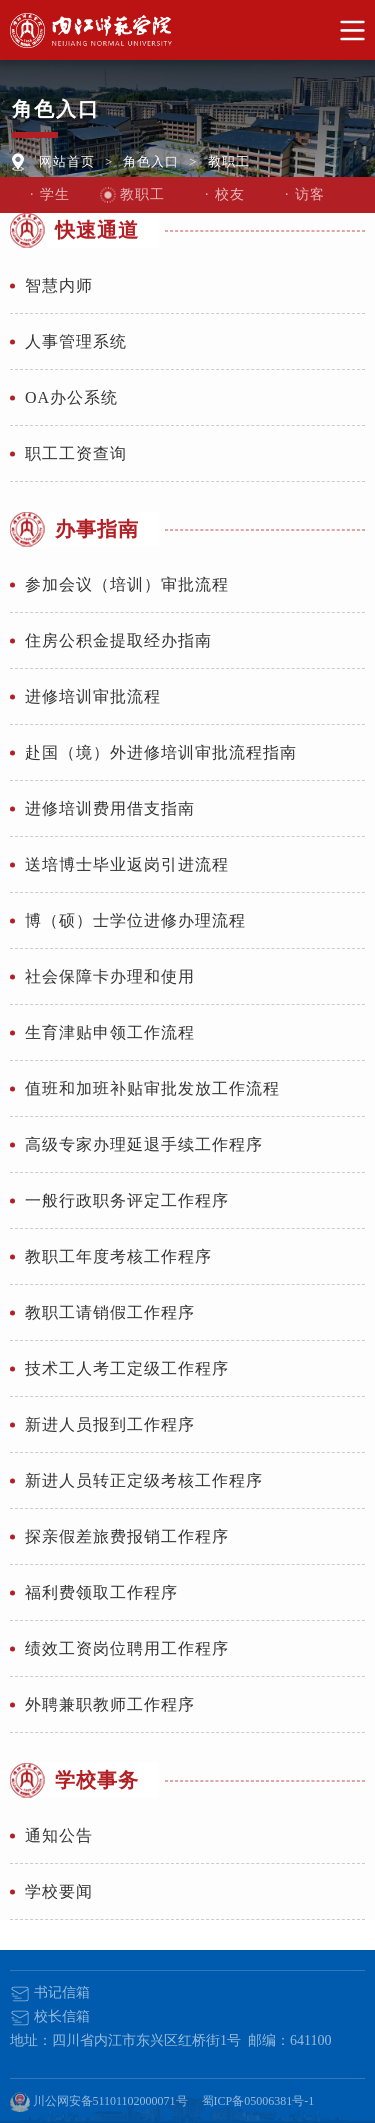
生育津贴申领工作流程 (110, 1032)
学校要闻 (59, 1891)
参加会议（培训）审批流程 (127, 584)
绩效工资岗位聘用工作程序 (127, 1648)
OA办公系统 (71, 397)
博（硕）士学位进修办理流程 (135, 920)
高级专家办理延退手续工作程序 (144, 1144)
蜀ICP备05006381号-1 (258, 2101)
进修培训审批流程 (93, 696)
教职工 (229, 161)
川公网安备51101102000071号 (99, 2102)
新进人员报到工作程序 (110, 1424)
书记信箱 (50, 1992)
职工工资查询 (76, 453)
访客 (310, 194)
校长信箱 (50, 2016)
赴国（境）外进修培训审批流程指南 (161, 752)
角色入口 (151, 161)
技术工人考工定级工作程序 (127, 1368)
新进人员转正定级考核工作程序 (144, 1480)
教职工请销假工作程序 (110, 1312)
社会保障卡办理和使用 (110, 976)
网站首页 (67, 161)
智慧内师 (59, 285)
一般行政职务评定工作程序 (127, 1200)
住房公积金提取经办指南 (118, 640)
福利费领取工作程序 (101, 1592)
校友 (230, 194)
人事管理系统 (76, 341)
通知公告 (59, 1835)
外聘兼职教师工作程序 (110, 1704)
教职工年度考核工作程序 (118, 1256)
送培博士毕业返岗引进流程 (127, 864)
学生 (55, 194)
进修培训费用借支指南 (110, 808)
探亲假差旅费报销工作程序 (127, 1536)
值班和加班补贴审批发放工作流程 (152, 1088)
